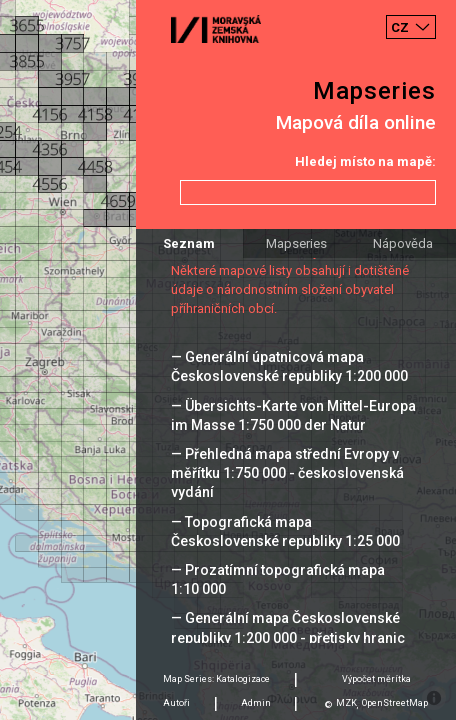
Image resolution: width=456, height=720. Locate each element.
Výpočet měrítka (376, 679)
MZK (346, 703)
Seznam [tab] (189, 243)
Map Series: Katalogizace (216, 679)
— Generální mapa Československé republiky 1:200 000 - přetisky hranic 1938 (288, 637)
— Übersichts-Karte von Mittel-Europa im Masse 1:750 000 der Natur (293, 415)
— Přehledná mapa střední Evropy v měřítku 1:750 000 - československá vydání (287, 473)
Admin (256, 703)
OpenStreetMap (395, 703)
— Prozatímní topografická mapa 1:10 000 (278, 579)
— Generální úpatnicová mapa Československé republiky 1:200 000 (289, 366)
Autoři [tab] (176, 703)
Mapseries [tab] (296, 243)
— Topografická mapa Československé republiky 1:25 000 (285, 531)
